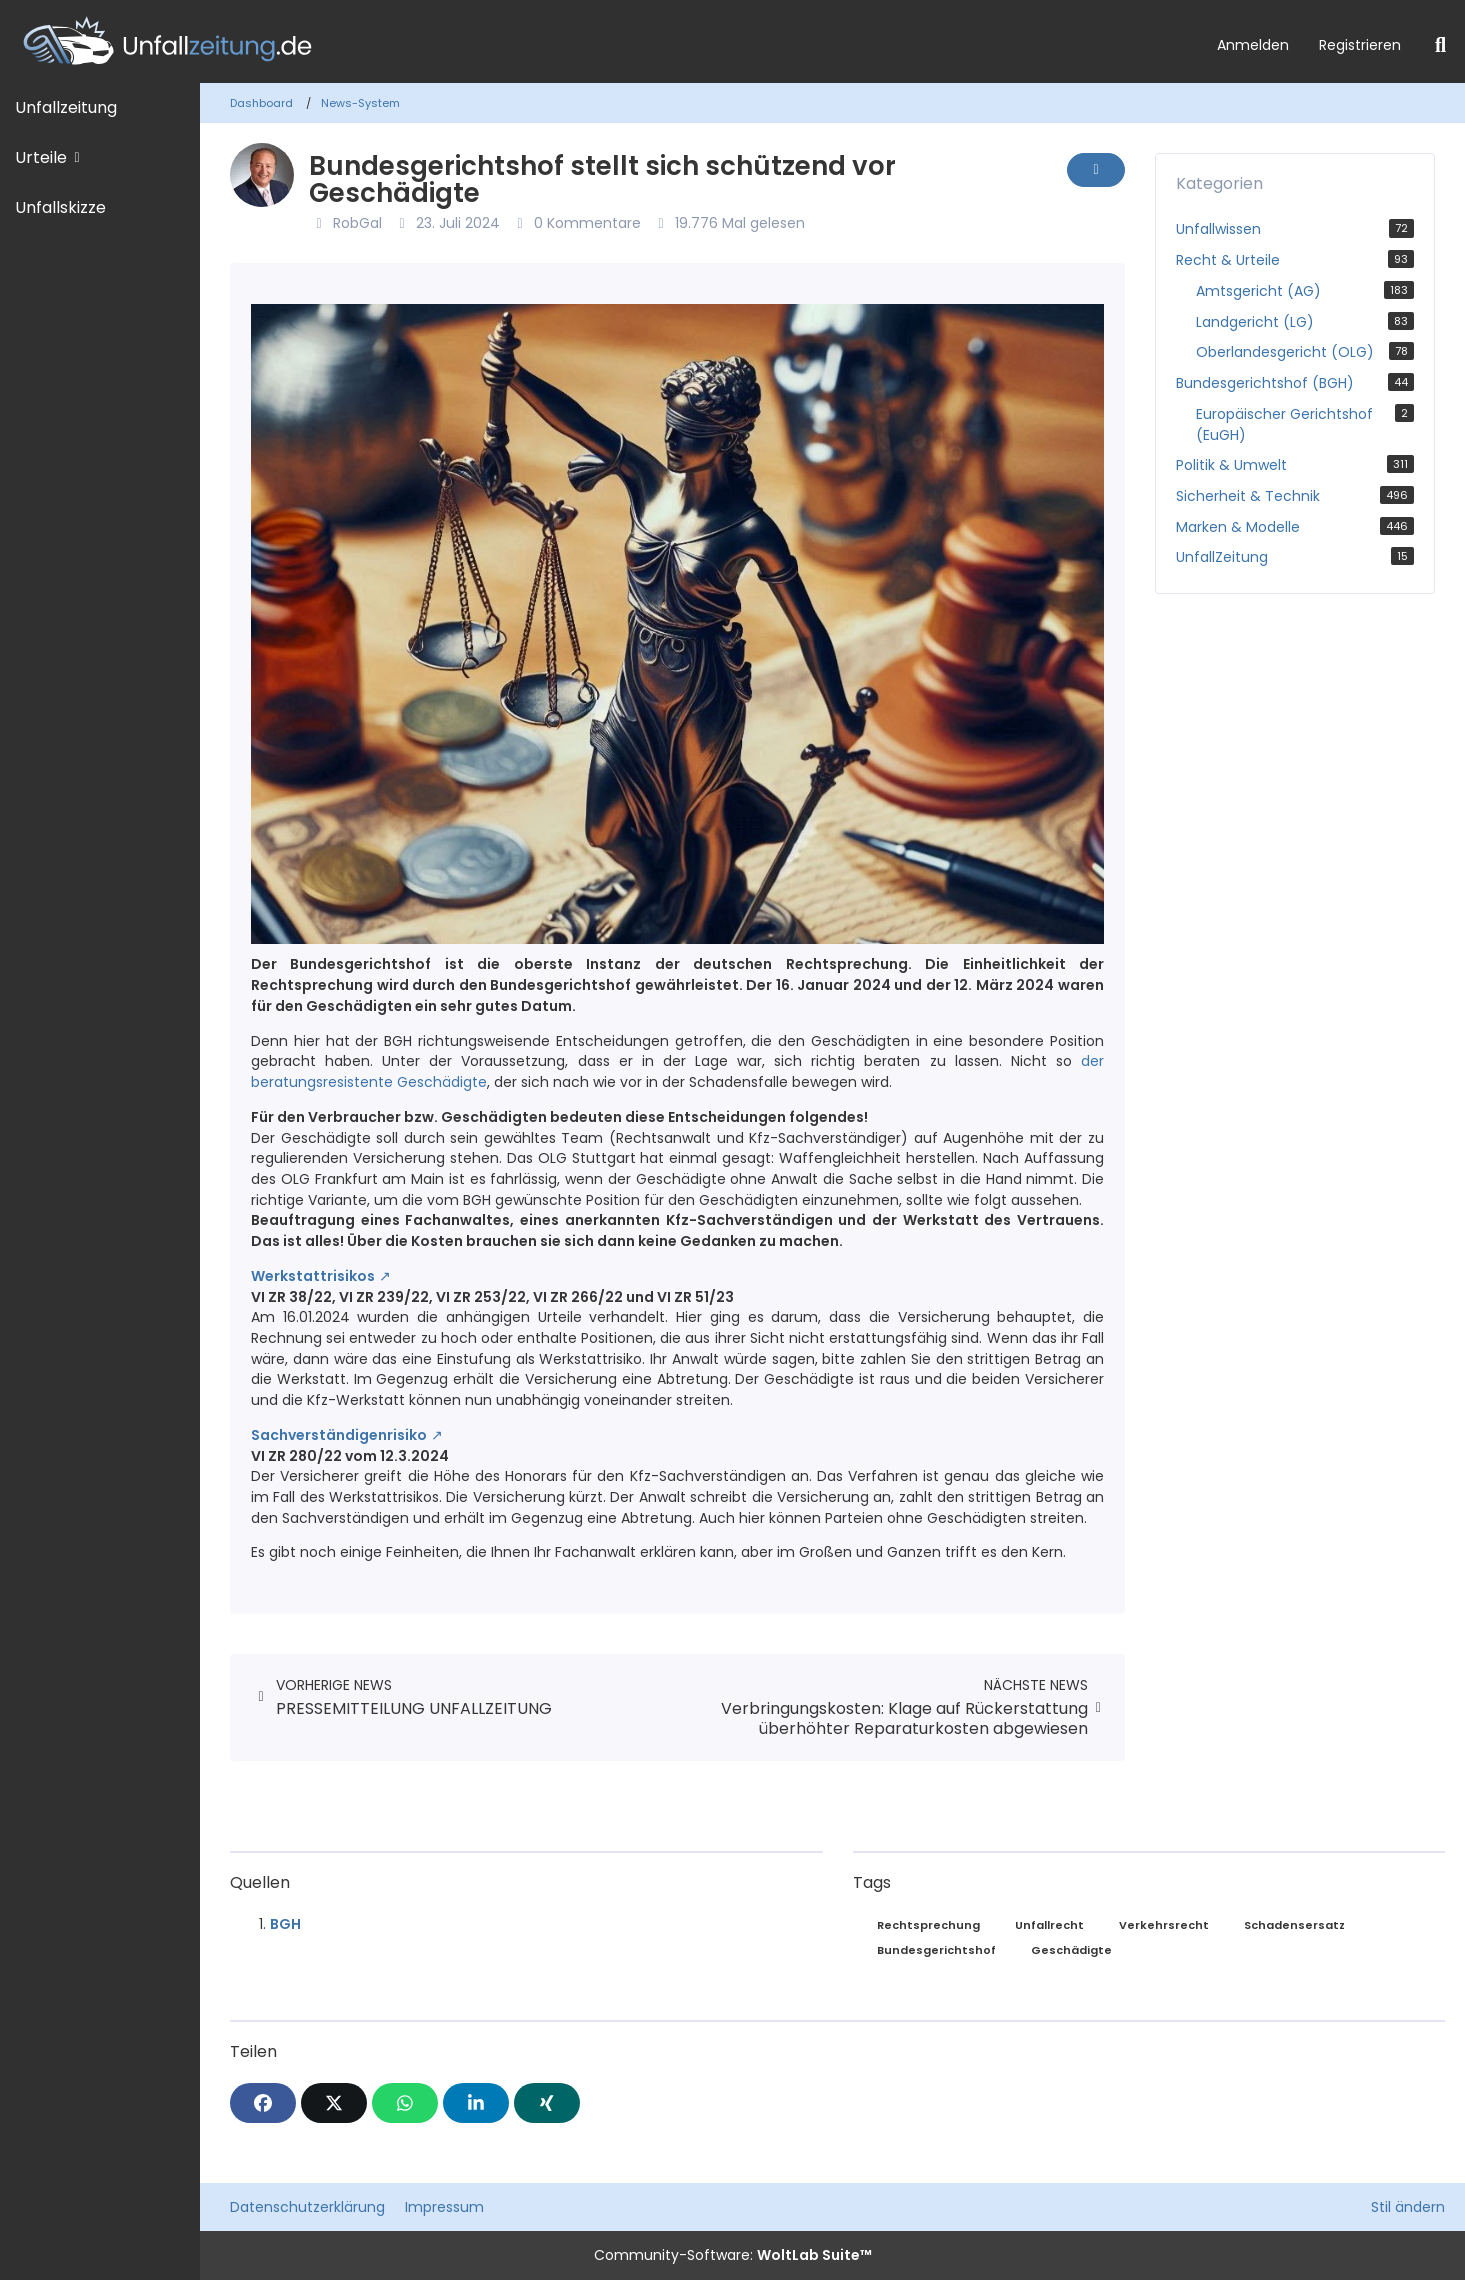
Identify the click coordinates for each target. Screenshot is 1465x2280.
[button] (476, 2103)
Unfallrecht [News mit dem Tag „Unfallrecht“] (1049, 1925)
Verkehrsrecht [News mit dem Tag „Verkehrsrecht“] (1164, 1925)
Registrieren (1360, 45)
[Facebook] (263, 2103)
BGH (285, 1924)
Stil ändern (1408, 2207)
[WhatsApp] (405, 2103)
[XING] (547, 2103)
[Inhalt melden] (1096, 170)
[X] (334, 2103)
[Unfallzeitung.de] (601, 41)
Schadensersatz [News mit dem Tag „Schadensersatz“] (1294, 1925)
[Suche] (1440, 45)
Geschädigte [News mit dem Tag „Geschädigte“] (1071, 1950)
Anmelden (1253, 45)
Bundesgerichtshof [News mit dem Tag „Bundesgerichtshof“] (936, 1950)
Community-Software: (733, 2255)
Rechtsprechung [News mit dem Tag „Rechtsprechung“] (928, 1925)
